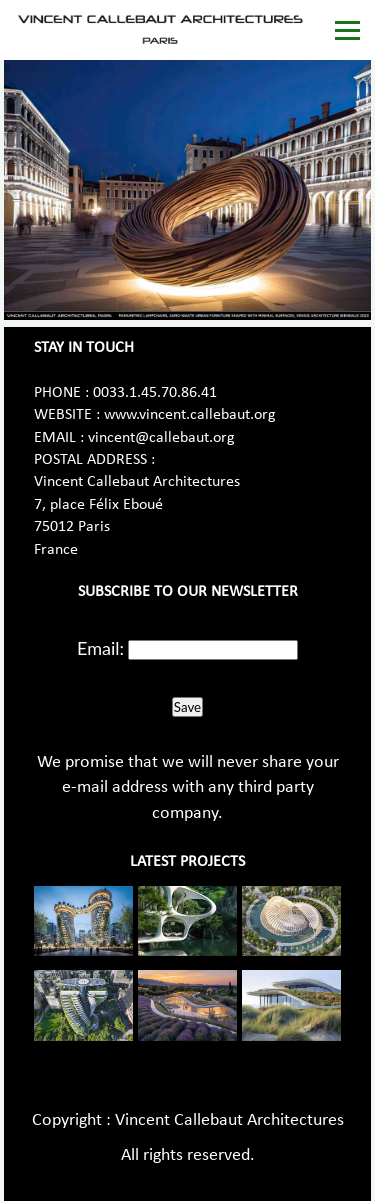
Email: (100, 648)
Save (187, 707)
